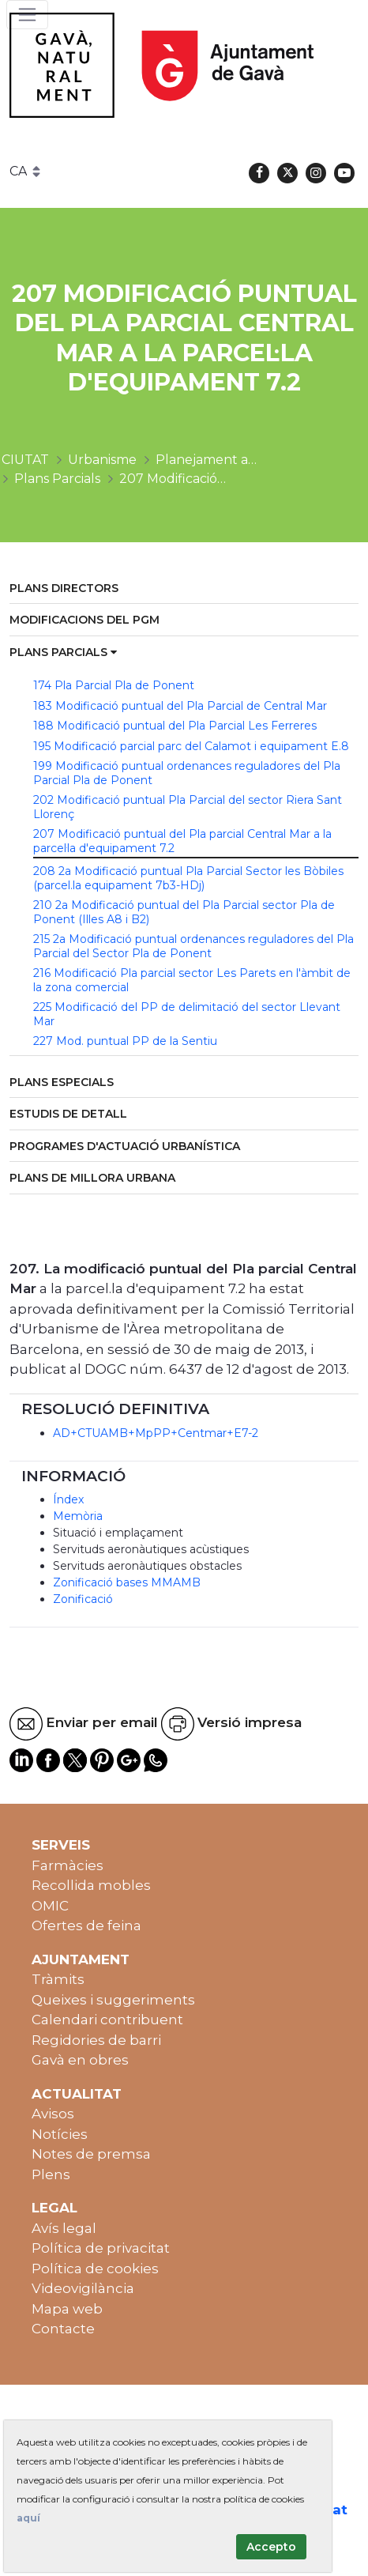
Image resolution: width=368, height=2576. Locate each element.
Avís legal (64, 2228)
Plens (51, 2174)
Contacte (63, 2329)
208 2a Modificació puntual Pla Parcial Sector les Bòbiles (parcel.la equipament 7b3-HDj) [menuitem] (188, 878)
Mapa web (67, 2309)
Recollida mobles (91, 1885)
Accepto (271, 2547)
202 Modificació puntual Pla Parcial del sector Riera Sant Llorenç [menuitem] (187, 807)
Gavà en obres (80, 2060)
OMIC (50, 1906)
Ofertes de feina (86, 1925)
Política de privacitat (101, 2248)
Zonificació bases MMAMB (127, 1582)
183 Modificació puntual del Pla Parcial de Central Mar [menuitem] (180, 706)
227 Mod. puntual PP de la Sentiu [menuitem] (125, 1041)
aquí (28, 2518)
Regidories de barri (96, 2040)
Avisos (53, 2114)
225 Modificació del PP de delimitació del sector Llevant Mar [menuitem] (186, 1014)
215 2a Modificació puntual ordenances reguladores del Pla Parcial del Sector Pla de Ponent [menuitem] (193, 946)
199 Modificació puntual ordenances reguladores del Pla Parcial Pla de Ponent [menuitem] (186, 773)
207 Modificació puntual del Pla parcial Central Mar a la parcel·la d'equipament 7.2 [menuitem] (182, 841)
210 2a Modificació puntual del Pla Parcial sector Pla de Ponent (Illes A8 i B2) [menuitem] (184, 912)
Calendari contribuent (107, 2019)
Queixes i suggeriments (113, 2000)
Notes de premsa (91, 2154)
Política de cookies (95, 2268)
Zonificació (83, 1599)
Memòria (78, 1516)
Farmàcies (67, 1865)
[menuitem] (184, 589)
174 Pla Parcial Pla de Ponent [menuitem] (113, 685)
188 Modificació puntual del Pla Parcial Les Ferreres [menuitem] (175, 725)
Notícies (60, 2134)
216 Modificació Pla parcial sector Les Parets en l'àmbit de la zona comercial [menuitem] (192, 980)
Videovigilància (83, 2288)
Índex (68, 1499)
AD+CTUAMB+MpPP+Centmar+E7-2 (155, 1433)
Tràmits (58, 1979)
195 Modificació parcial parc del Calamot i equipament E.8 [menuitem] (191, 746)
